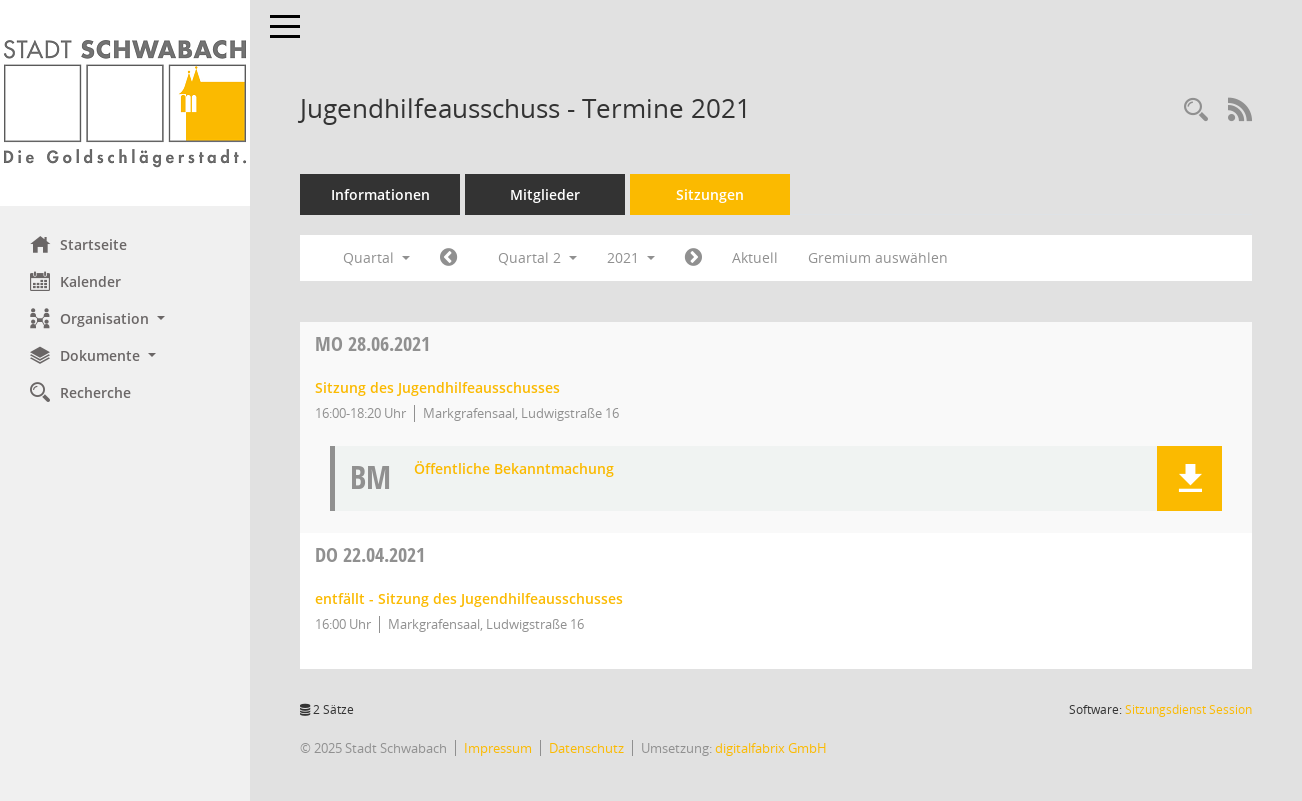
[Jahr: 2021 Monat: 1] (448, 258)
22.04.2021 (370, 554)
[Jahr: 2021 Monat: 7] (693, 258)
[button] (125, 318)
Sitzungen (710, 194)
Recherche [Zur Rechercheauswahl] (80, 392)
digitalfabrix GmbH (771, 748)
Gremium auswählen (878, 257)
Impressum (498, 748)
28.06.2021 (372, 343)
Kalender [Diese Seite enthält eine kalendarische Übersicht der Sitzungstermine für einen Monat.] (75, 281)
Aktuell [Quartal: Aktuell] (755, 257)
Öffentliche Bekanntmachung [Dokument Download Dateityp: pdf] (514, 469)
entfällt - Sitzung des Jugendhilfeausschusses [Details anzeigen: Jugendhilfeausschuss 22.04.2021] (469, 598)
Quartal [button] (376, 257)
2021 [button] (631, 257)
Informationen (380, 194)
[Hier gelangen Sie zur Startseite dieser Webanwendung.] (125, 103)
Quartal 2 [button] (537, 257)
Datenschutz (586, 748)
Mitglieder (545, 194)
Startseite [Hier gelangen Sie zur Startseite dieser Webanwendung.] (78, 244)
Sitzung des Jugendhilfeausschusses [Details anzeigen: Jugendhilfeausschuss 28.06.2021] (437, 387)
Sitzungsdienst (1188, 709)
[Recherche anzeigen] (1196, 110)
